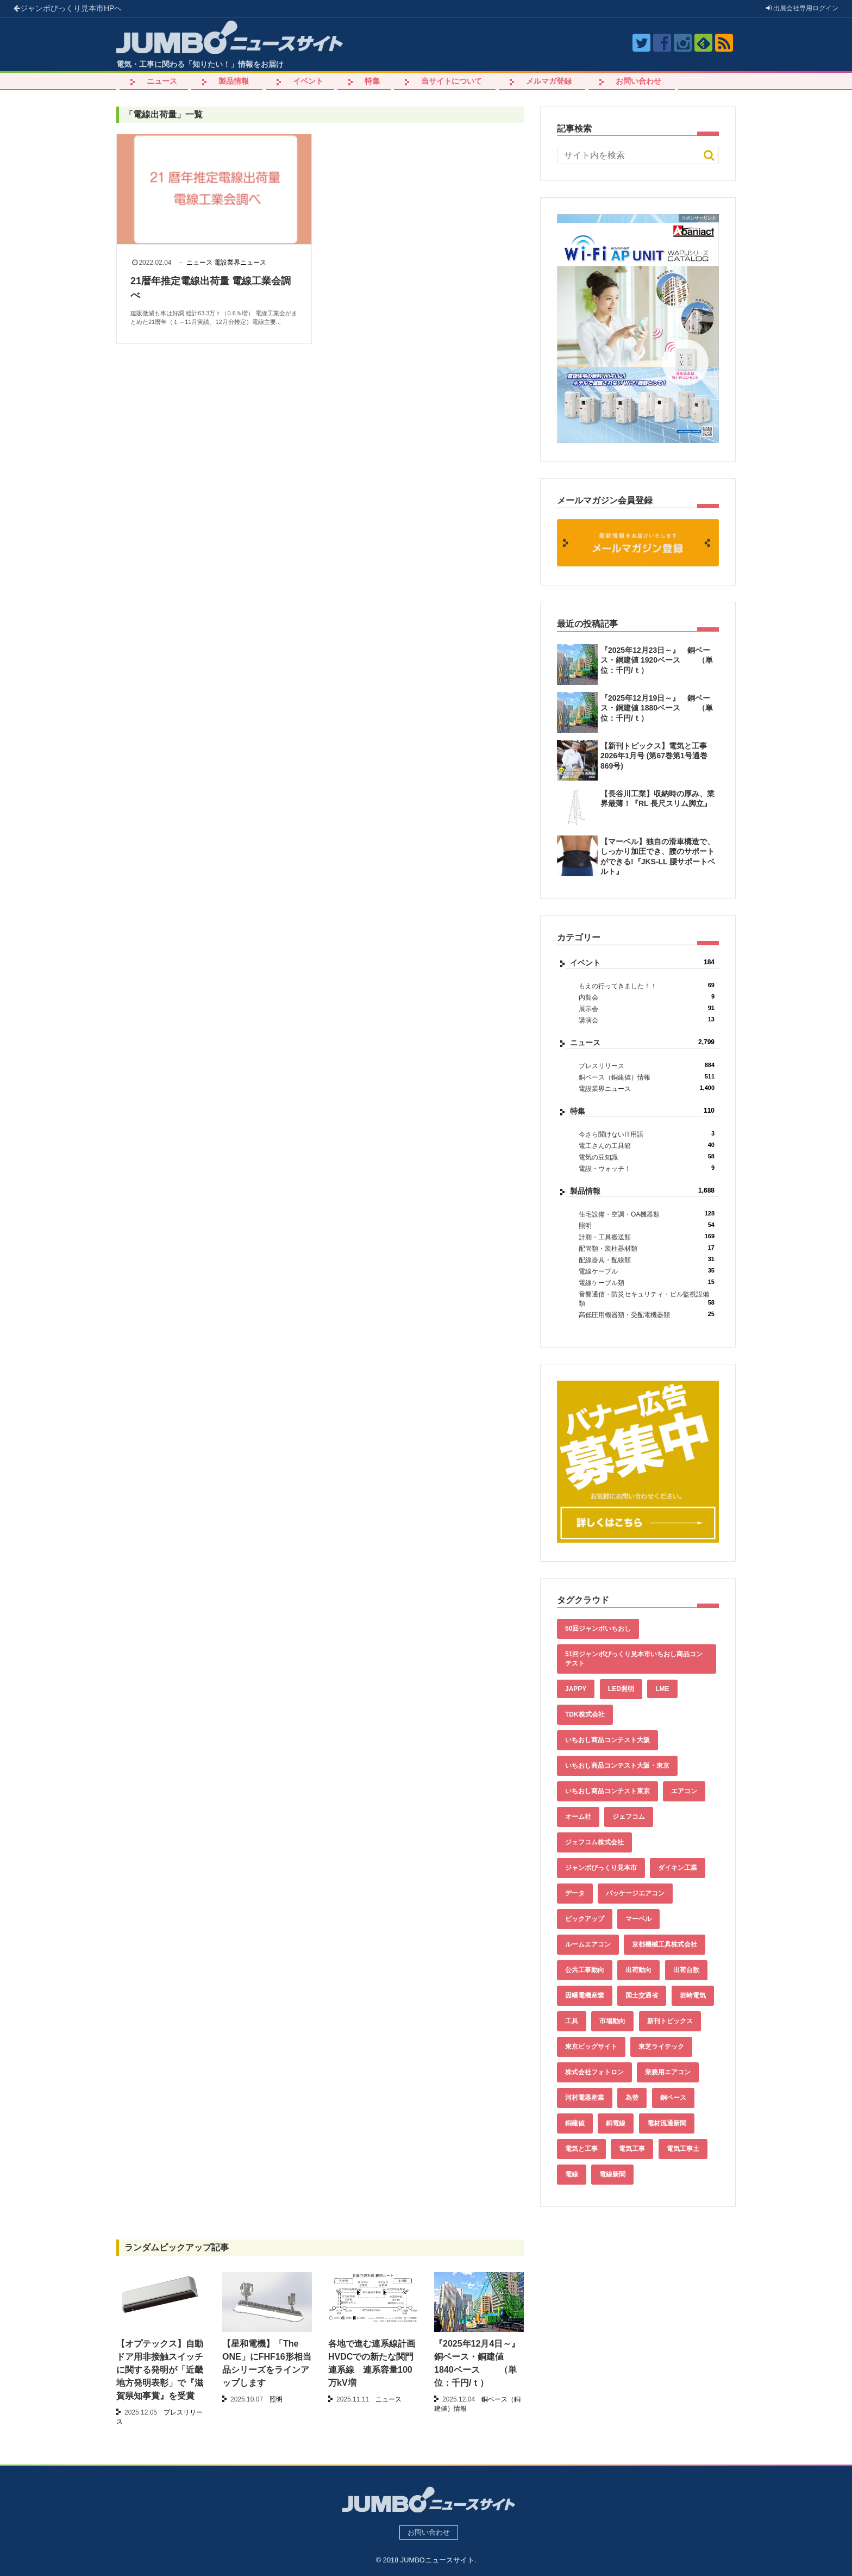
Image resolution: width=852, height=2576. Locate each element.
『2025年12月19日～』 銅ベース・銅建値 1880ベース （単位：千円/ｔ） (656, 708)
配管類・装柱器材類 (647, 1248)
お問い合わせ (638, 81)
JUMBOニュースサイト (437, 2560)
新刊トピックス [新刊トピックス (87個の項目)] (670, 2021)
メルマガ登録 (549, 81)
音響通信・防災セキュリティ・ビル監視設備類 (647, 1298)
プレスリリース (647, 1066)
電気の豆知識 (647, 1157)
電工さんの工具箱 (647, 1146)
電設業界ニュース (240, 262)
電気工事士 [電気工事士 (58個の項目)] (683, 2149)
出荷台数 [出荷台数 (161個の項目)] (686, 1970)
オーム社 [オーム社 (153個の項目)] (578, 1816)
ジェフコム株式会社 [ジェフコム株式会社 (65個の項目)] (594, 1842)
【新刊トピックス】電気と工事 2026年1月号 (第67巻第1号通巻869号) (653, 755)
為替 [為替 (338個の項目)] (631, 2097)
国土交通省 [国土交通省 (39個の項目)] (641, 1995)
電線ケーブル (647, 1271)
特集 (372, 81)
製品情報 (233, 81)
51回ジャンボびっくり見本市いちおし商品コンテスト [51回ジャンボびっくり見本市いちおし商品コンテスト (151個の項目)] (634, 1658)
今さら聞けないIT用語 (647, 1134)
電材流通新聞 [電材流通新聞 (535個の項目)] (666, 2123)
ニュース (162, 81)
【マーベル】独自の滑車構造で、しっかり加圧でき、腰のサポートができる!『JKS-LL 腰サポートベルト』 (657, 856)
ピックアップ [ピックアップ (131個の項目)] (584, 1919)
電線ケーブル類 (647, 1282)
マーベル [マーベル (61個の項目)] (638, 1919)
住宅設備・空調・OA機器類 (647, 1214)
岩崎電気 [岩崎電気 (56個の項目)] (693, 1995)
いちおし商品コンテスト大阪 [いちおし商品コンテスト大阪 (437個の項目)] (607, 1740)
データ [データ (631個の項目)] (575, 1893)
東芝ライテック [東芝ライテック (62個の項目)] (661, 2046)
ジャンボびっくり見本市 (68, 8)
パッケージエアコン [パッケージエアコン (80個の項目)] (635, 1893)
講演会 (647, 1020)
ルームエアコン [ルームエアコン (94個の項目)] (588, 1944)
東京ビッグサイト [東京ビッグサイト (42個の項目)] (591, 2046)
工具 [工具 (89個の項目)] (571, 2021)
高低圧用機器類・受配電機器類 (647, 1315)
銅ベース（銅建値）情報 (647, 1077)
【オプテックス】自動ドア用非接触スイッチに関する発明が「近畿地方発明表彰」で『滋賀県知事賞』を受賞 (159, 2369)
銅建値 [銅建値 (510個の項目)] (575, 2123)
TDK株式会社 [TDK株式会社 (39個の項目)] (585, 1714)
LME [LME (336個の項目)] (662, 1689)
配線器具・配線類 (647, 1260)
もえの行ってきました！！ (647, 986)
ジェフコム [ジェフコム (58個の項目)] (628, 1816)
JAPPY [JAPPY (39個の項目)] (575, 1689)
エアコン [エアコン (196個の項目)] (684, 1791)
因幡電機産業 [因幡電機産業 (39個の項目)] (584, 1995)
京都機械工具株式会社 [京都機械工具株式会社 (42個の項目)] (664, 1944)
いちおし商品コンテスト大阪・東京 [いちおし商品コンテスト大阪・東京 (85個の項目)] (617, 1765)
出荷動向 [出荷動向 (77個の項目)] (638, 1970)
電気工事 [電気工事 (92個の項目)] (632, 2149)
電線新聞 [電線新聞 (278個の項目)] (612, 2174)
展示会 (647, 1009)
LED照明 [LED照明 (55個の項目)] (621, 1689)
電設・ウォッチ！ (647, 1168)
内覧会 (647, 997)
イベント (308, 81)
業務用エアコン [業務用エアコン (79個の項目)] (668, 2072)
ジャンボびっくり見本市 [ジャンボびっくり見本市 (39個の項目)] (601, 1868)
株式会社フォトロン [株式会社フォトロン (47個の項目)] (594, 2072)
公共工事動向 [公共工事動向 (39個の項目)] (584, 1970)
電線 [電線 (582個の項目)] (571, 2174)
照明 (647, 1225)
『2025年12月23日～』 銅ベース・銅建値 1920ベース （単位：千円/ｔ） (656, 660)
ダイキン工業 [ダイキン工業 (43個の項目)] (677, 1868)
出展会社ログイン (802, 8)
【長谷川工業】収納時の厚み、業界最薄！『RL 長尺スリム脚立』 (657, 798)
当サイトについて (451, 81)
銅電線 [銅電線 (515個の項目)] (615, 2123)
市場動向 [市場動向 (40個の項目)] (612, 2021)
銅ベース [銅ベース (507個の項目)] (673, 2097)
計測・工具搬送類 (647, 1237)
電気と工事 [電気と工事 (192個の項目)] (581, 2149)
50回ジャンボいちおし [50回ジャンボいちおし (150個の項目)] (598, 1628)
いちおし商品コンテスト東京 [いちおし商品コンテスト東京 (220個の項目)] (607, 1791)
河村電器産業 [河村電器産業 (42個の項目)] (584, 2097)
